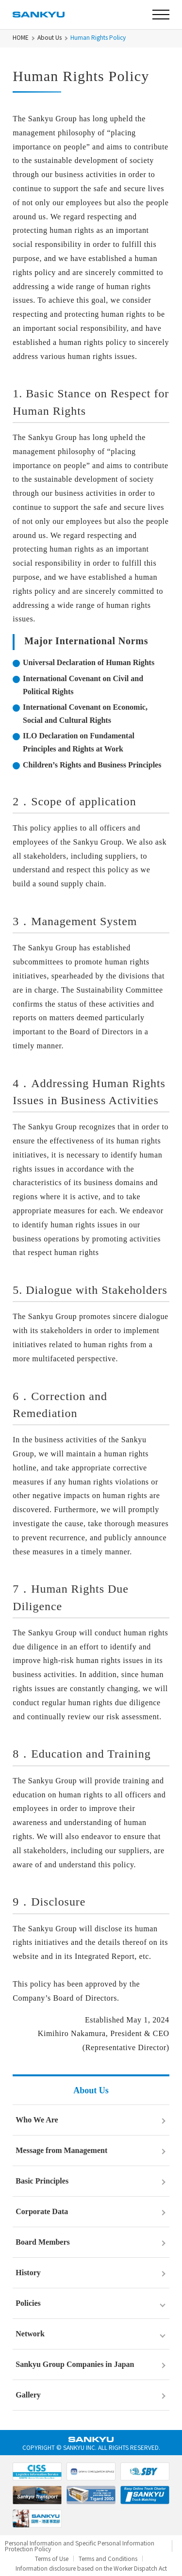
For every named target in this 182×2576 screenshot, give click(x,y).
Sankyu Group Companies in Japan (75, 2364)
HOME (21, 37)
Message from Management (61, 2150)
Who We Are (37, 2120)
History (28, 2272)
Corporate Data (42, 2211)
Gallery (28, 2395)
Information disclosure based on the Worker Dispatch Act (91, 2568)
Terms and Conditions (108, 2558)
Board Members (43, 2242)
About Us (49, 37)
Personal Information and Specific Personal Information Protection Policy (79, 2546)
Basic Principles (42, 2181)
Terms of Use (51, 2558)
